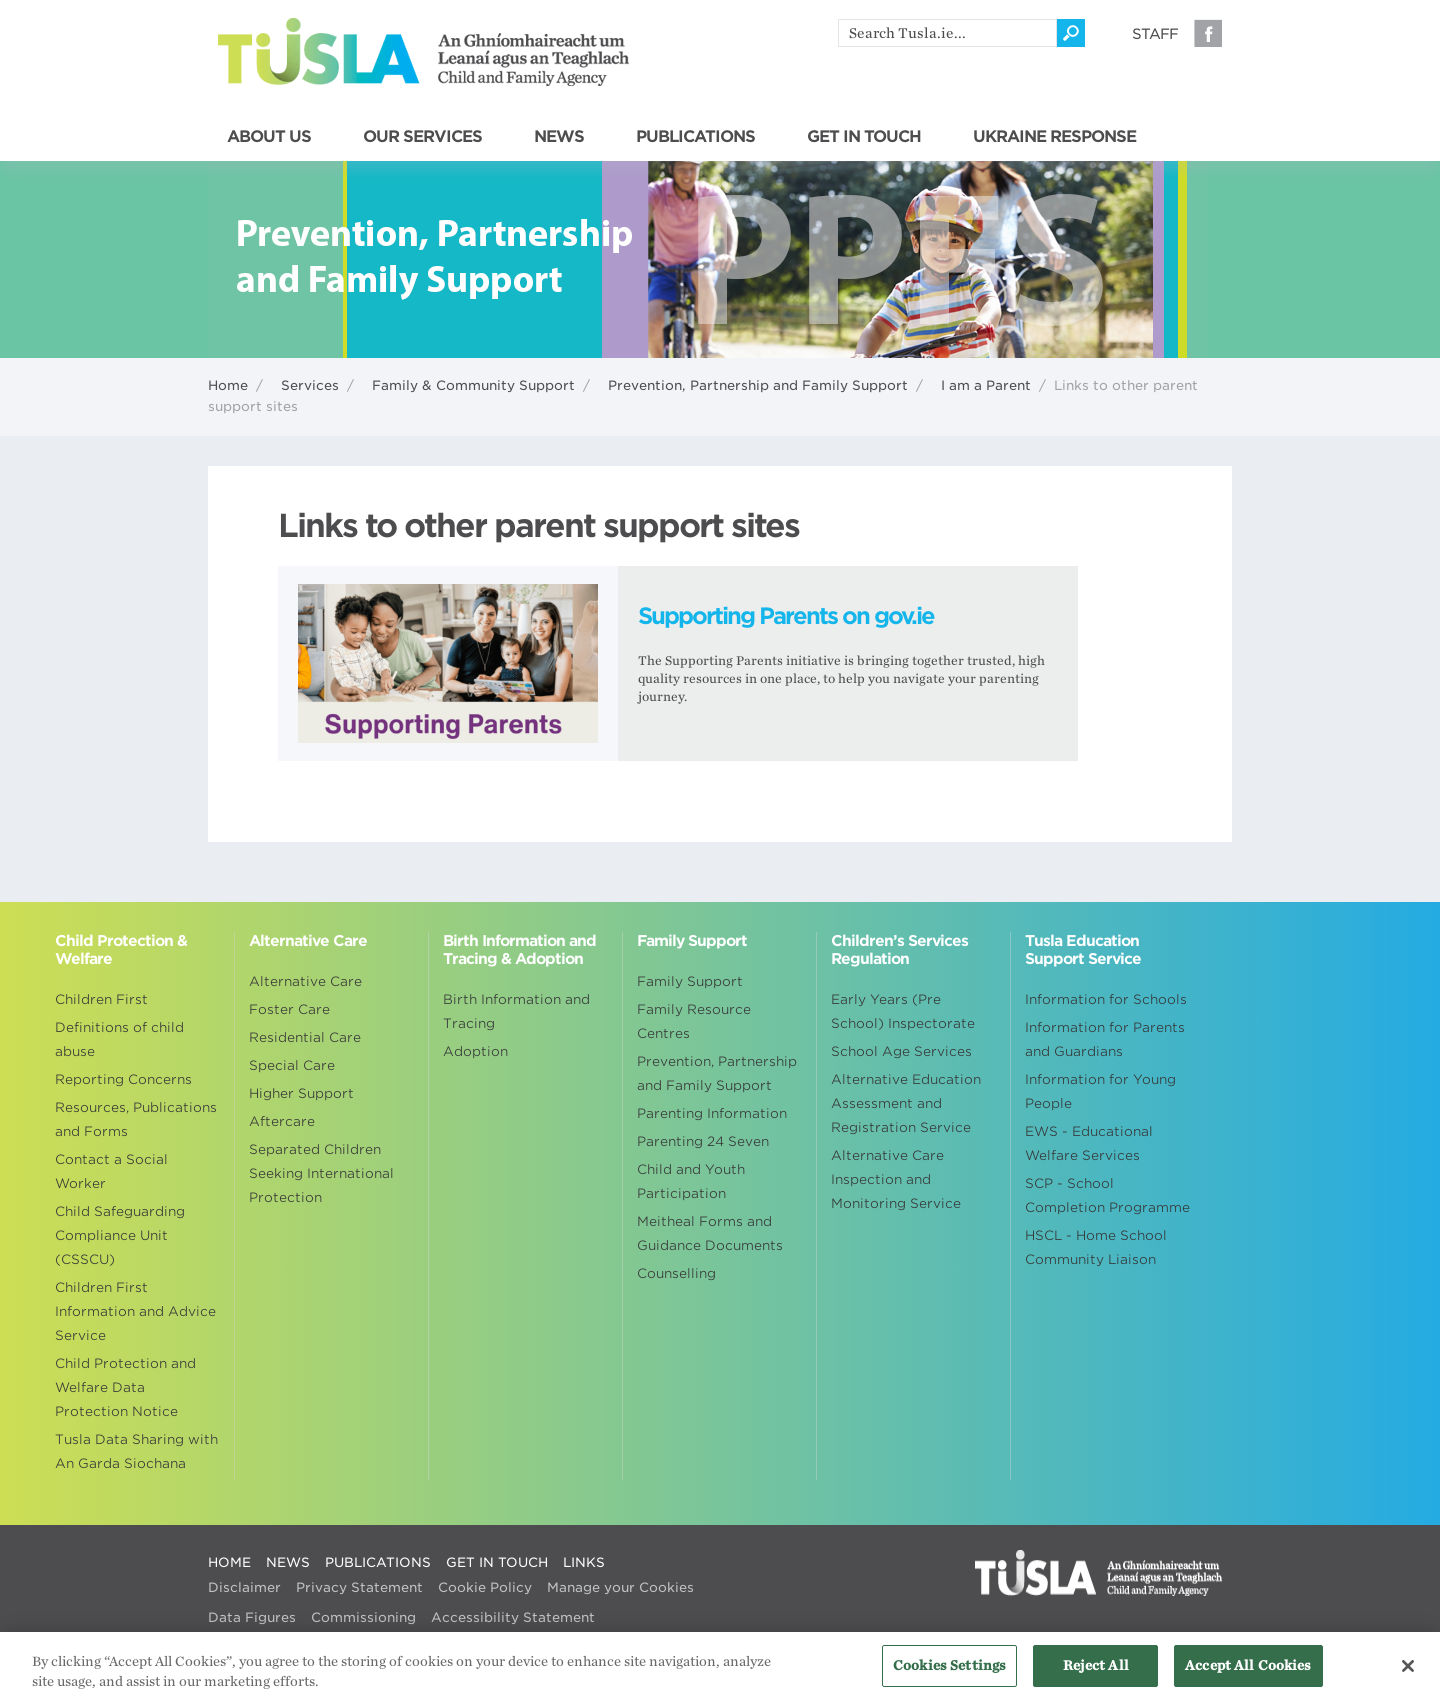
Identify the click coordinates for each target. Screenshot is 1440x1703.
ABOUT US (269, 137)
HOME (229, 1562)
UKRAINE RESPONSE (1054, 137)
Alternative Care (305, 981)
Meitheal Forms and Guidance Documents (710, 1233)
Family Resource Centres (694, 1021)
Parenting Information (712, 1113)
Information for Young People (1100, 1091)
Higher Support (301, 1093)
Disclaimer (244, 1587)
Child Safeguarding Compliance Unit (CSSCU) (120, 1235)
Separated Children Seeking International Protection (321, 1173)
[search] (947, 33)
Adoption (475, 1051)
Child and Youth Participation (691, 1181)
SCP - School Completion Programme (1107, 1195)
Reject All (1096, 1677)
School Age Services (901, 1051)
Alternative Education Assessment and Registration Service (906, 1103)
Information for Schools (1106, 999)
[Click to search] (1071, 33)
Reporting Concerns (123, 1079)
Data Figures (252, 1617)
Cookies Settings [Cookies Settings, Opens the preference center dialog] (949, 1677)
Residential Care (305, 1037)
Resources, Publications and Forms (136, 1119)
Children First (101, 999)
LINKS (584, 1562)
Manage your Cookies (620, 1587)
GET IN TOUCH (864, 137)
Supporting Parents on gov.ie (786, 615)
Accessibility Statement (513, 1617)
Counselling (676, 1273)
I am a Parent (986, 385)
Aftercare (282, 1121)
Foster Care (289, 1009)
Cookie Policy (485, 1587)
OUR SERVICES (422, 137)
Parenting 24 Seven (703, 1141)
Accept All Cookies (1248, 1677)
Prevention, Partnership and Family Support (758, 385)
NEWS (559, 137)
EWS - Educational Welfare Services (1089, 1143)
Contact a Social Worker (111, 1171)
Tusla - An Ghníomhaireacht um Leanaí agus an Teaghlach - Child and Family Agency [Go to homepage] (423, 52)
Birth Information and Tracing (516, 1011)
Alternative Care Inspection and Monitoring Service (896, 1179)
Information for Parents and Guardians (1105, 1039)
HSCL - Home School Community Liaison (1096, 1247)
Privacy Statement (359, 1587)
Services (310, 385)
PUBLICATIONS (695, 137)
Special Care (292, 1065)
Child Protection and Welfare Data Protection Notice (125, 1387)
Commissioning (363, 1617)
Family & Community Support (473, 385)
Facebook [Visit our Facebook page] (1208, 33)
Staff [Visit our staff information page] (1155, 34)
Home (228, 385)
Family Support (690, 981)
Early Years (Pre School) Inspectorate (903, 1011)
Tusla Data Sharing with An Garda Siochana (136, 1451)
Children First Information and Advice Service (135, 1311)
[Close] (1408, 1677)
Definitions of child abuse (119, 1039)
